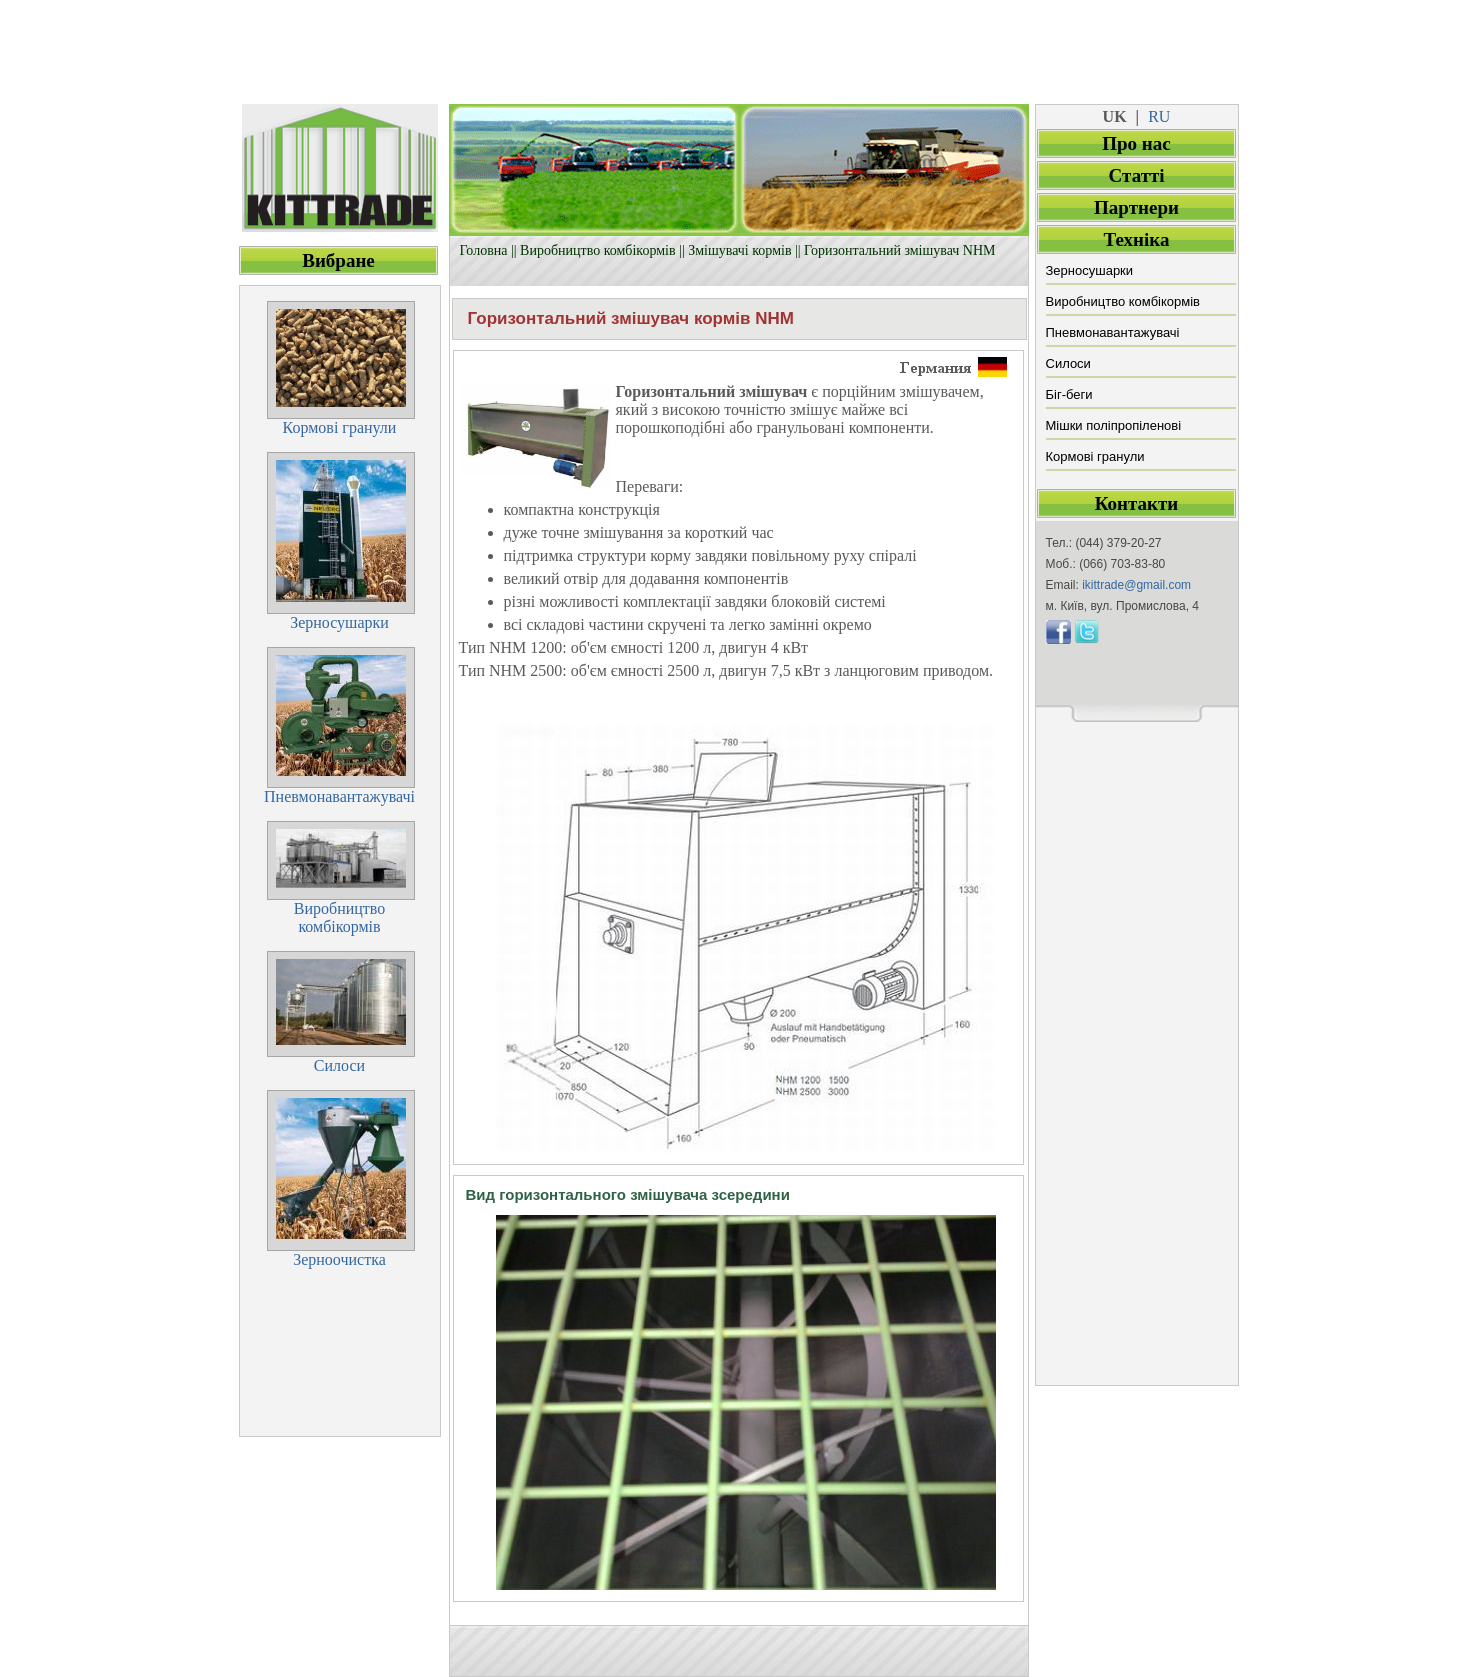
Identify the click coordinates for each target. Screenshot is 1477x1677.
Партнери (1136, 207)
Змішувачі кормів (739, 250)
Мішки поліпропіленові (1114, 425)
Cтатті (1136, 175)
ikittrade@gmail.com (1136, 585)
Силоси (1068, 363)
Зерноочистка (339, 1259)
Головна (484, 250)
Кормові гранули (1095, 456)
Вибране (338, 260)
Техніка (1137, 239)
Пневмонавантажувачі (1113, 332)
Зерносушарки (1090, 270)
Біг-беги (1069, 394)
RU (1159, 116)
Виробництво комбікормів (598, 250)
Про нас (1136, 143)
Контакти (1137, 503)
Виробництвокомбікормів (340, 917)
